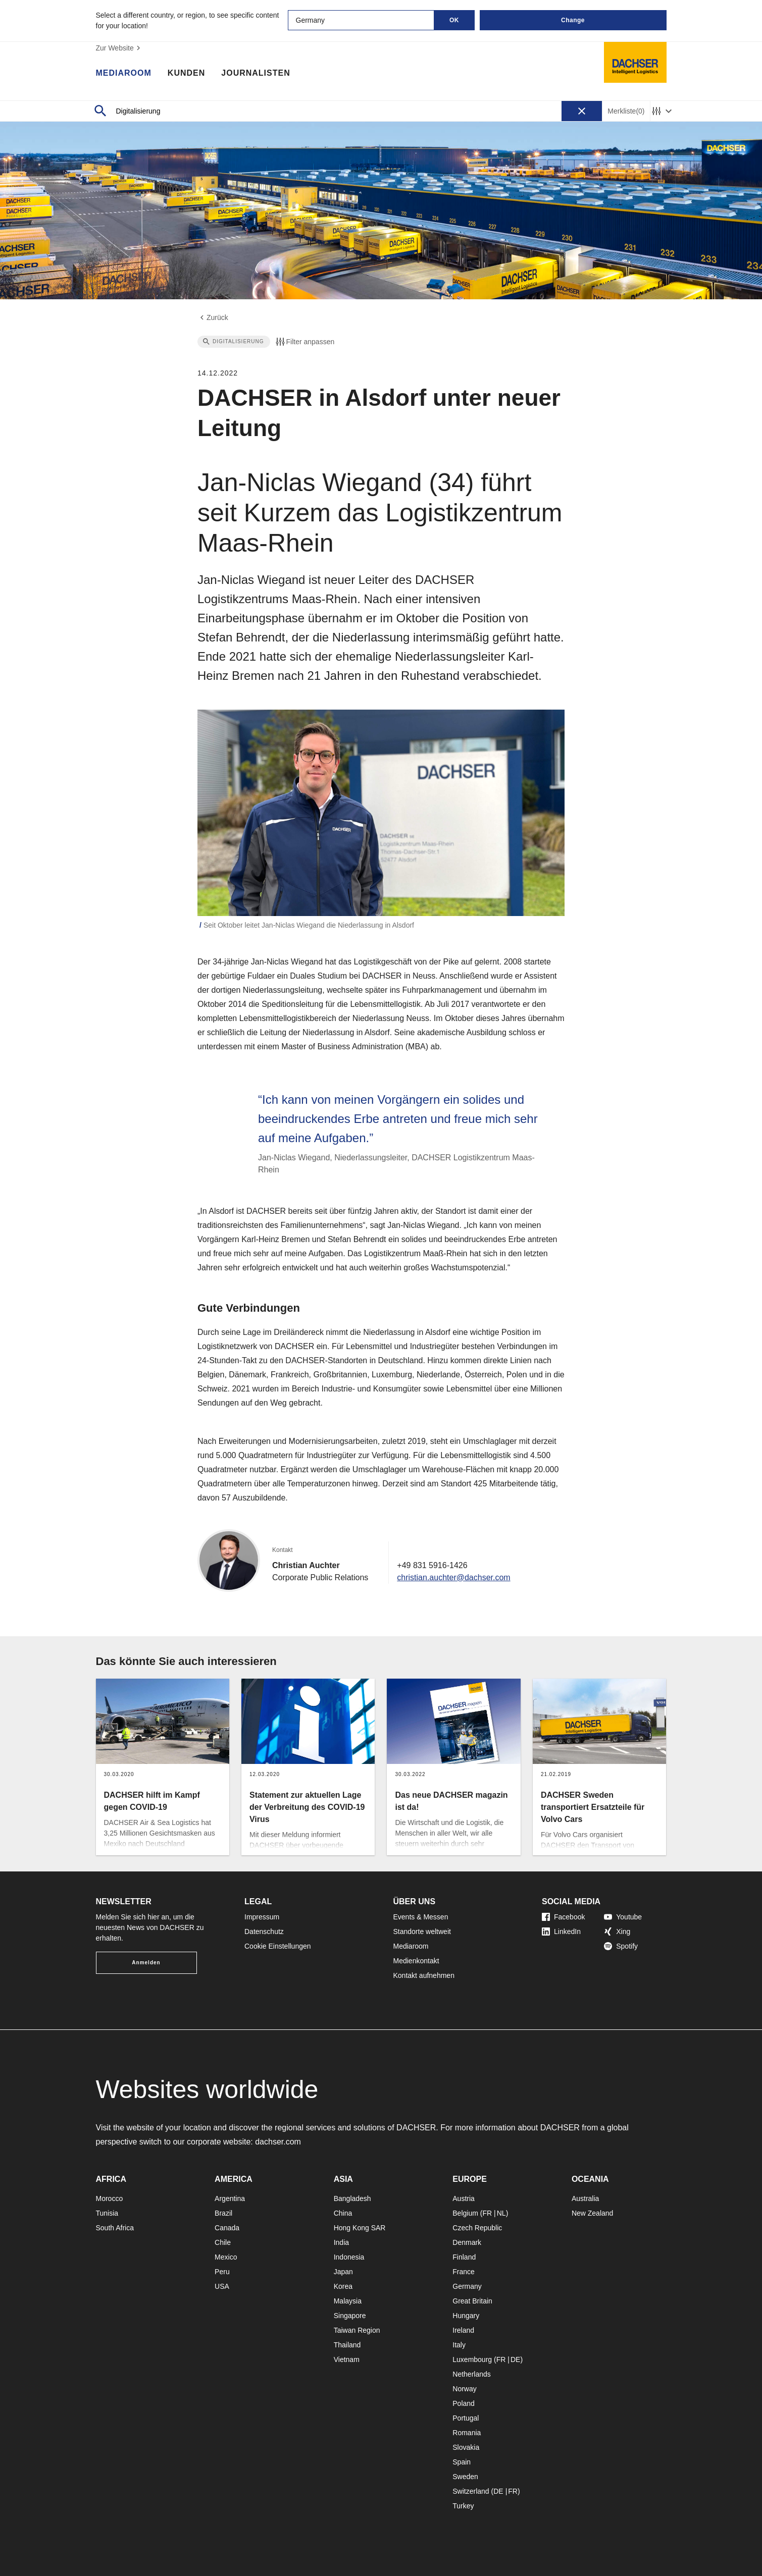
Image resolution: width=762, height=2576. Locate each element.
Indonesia (349, 2257)
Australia (585, 2198)
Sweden (465, 2477)
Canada (227, 2228)
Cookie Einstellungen (277, 1946)
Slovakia (465, 2447)
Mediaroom (123, 73)
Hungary (465, 2316)
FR (487, 2213)
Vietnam (347, 2359)
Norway (464, 2389)
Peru (222, 2272)
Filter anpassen (304, 342)
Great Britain (472, 2301)
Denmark (466, 2242)
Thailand (347, 2345)
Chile (223, 2242)
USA (222, 2286)
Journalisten (255, 73)
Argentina (230, 2198)
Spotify (621, 1946)
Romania (466, 2433)
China (343, 2213)
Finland (464, 2257)
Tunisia (107, 2213)
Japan (343, 2272)
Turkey (463, 2506)
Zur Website (119, 47)
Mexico (226, 2257)
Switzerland (470, 2491)
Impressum (261, 1917)
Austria (463, 2198)
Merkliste (625, 111)
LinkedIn (561, 1931)
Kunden (186, 73)
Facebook (563, 1917)
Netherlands (471, 2374)
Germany (467, 2286)
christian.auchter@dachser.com (453, 1577)
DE (515, 2359)
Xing (617, 1931)
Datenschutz (264, 1931)
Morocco (109, 2198)
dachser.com (278, 2141)
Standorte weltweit (422, 1931)
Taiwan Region (357, 2330)
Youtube (623, 1917)
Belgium (465, 2213)
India (341, 2242)
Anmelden (146, 1962)
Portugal (465, 2418)
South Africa (115, 2228)
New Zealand (593, 2213)
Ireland (463, 2330)
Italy (459, 2345)
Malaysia (348, 2301)
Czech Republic (477, 2228)
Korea (343, 2286)
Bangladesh (352, 2198)
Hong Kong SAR (360, 2228)
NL (501, 2213)
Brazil (223, 2213)
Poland (463, 2403)
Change (573, 20)
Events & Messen (420, 1917)
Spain (461, 2462)
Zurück (212, 317)
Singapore (350, 2316)
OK (454, 20)
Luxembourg (472, 2359)
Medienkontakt (416, 1961)
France (463, 2272)
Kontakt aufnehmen (423, 1975)
